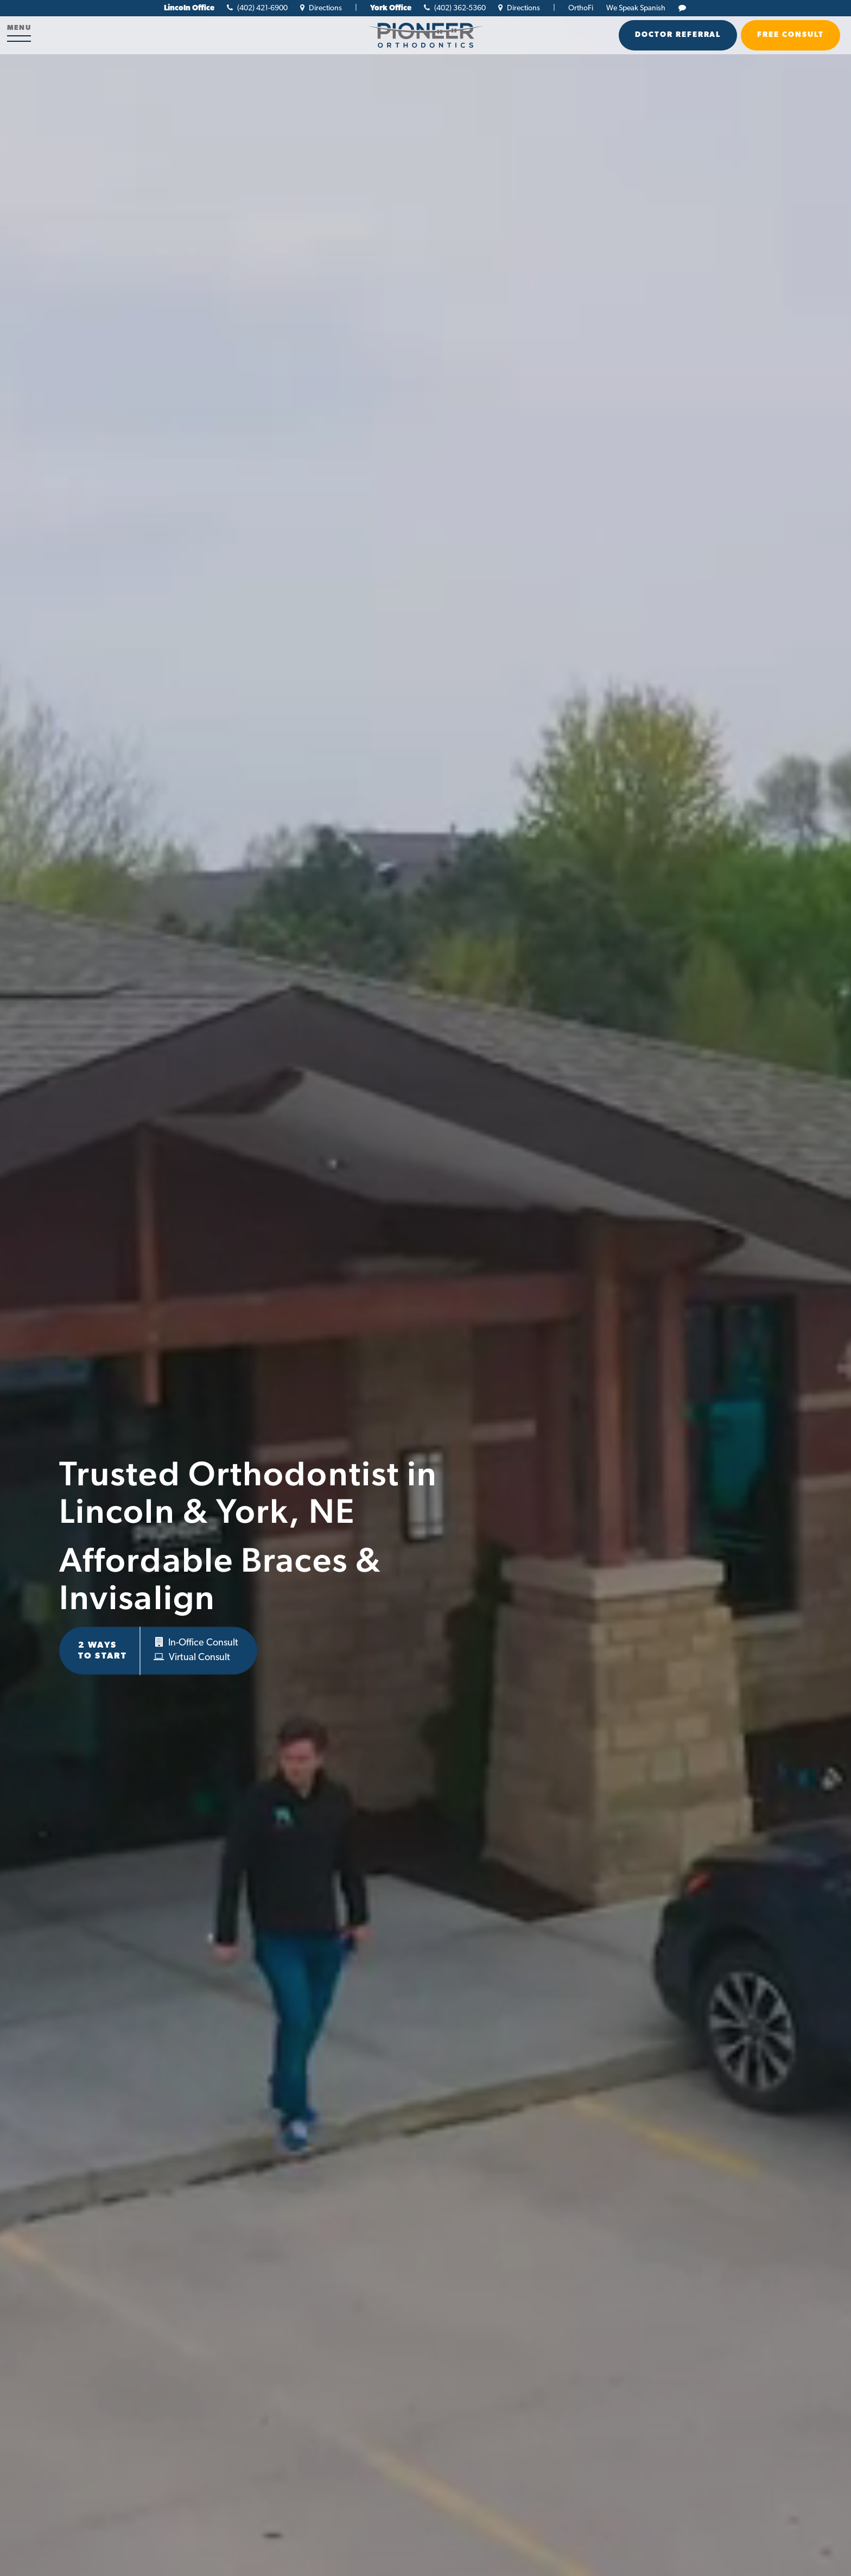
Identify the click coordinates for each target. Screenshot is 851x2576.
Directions (321, 8)
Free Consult (790, 35)
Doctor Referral (678, 35)
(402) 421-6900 (257, 8)
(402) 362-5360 (455, 8)
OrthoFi (580, 8)
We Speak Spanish (635, 8)
